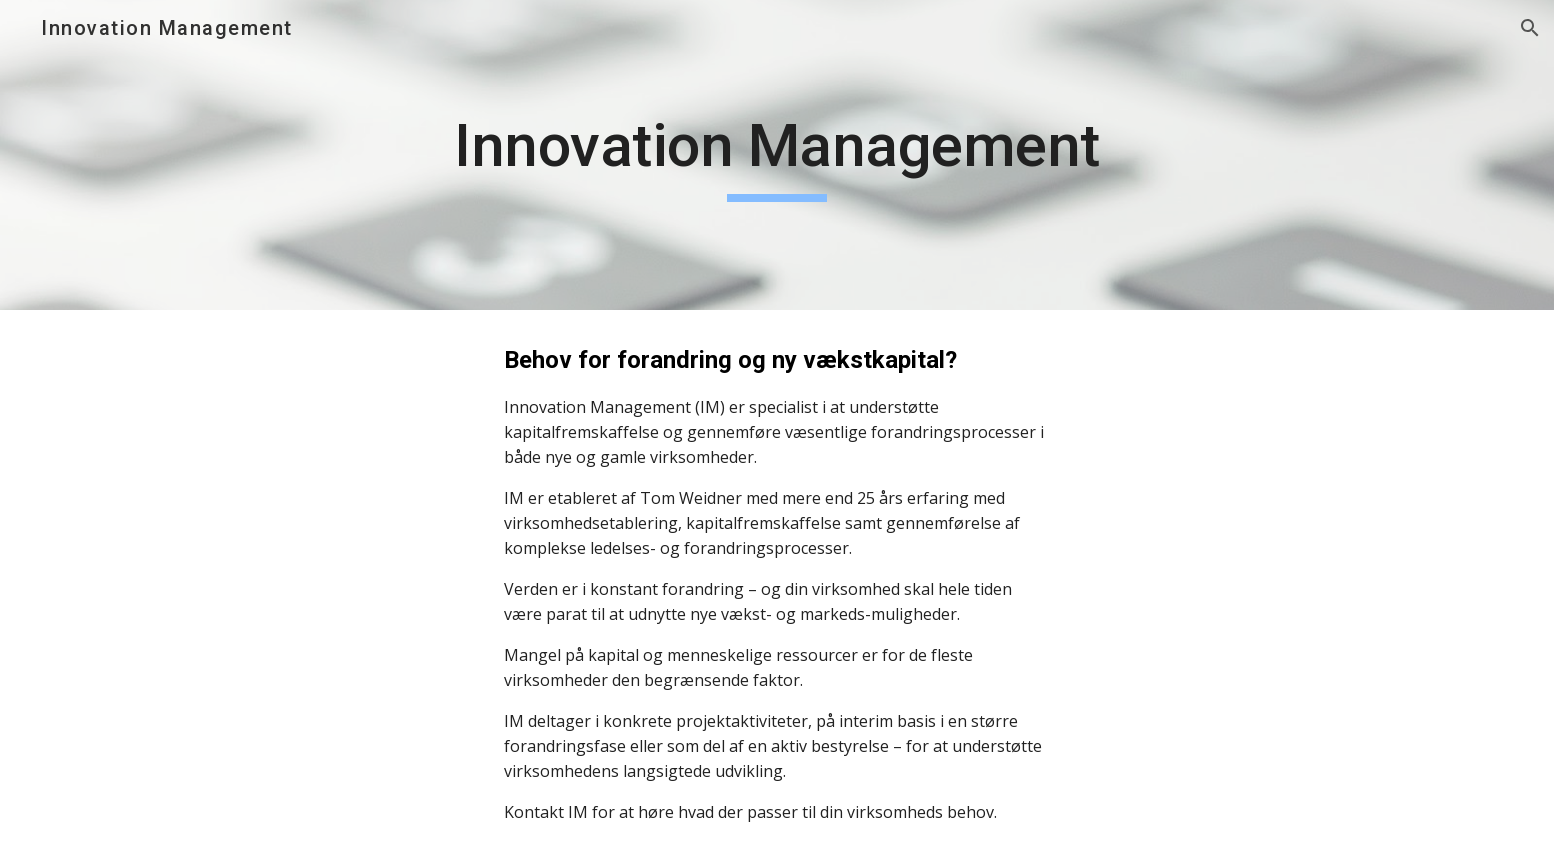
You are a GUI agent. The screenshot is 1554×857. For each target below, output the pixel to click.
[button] (1530, 28)
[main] (777, 155)
